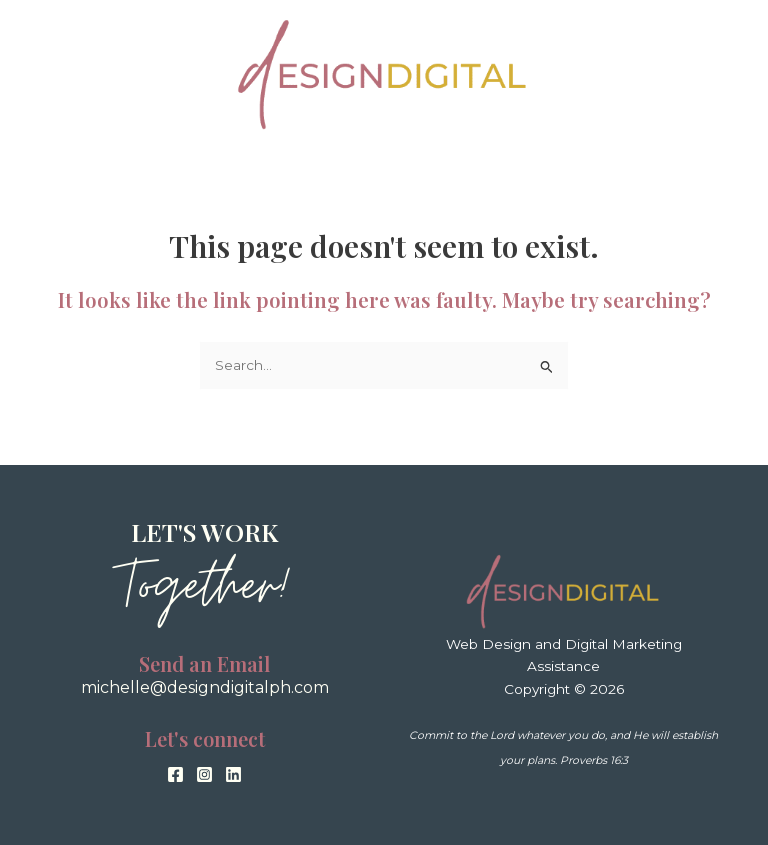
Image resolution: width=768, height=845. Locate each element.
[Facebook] (175, 774)
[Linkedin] (233, 774)
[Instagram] (204, 774)
